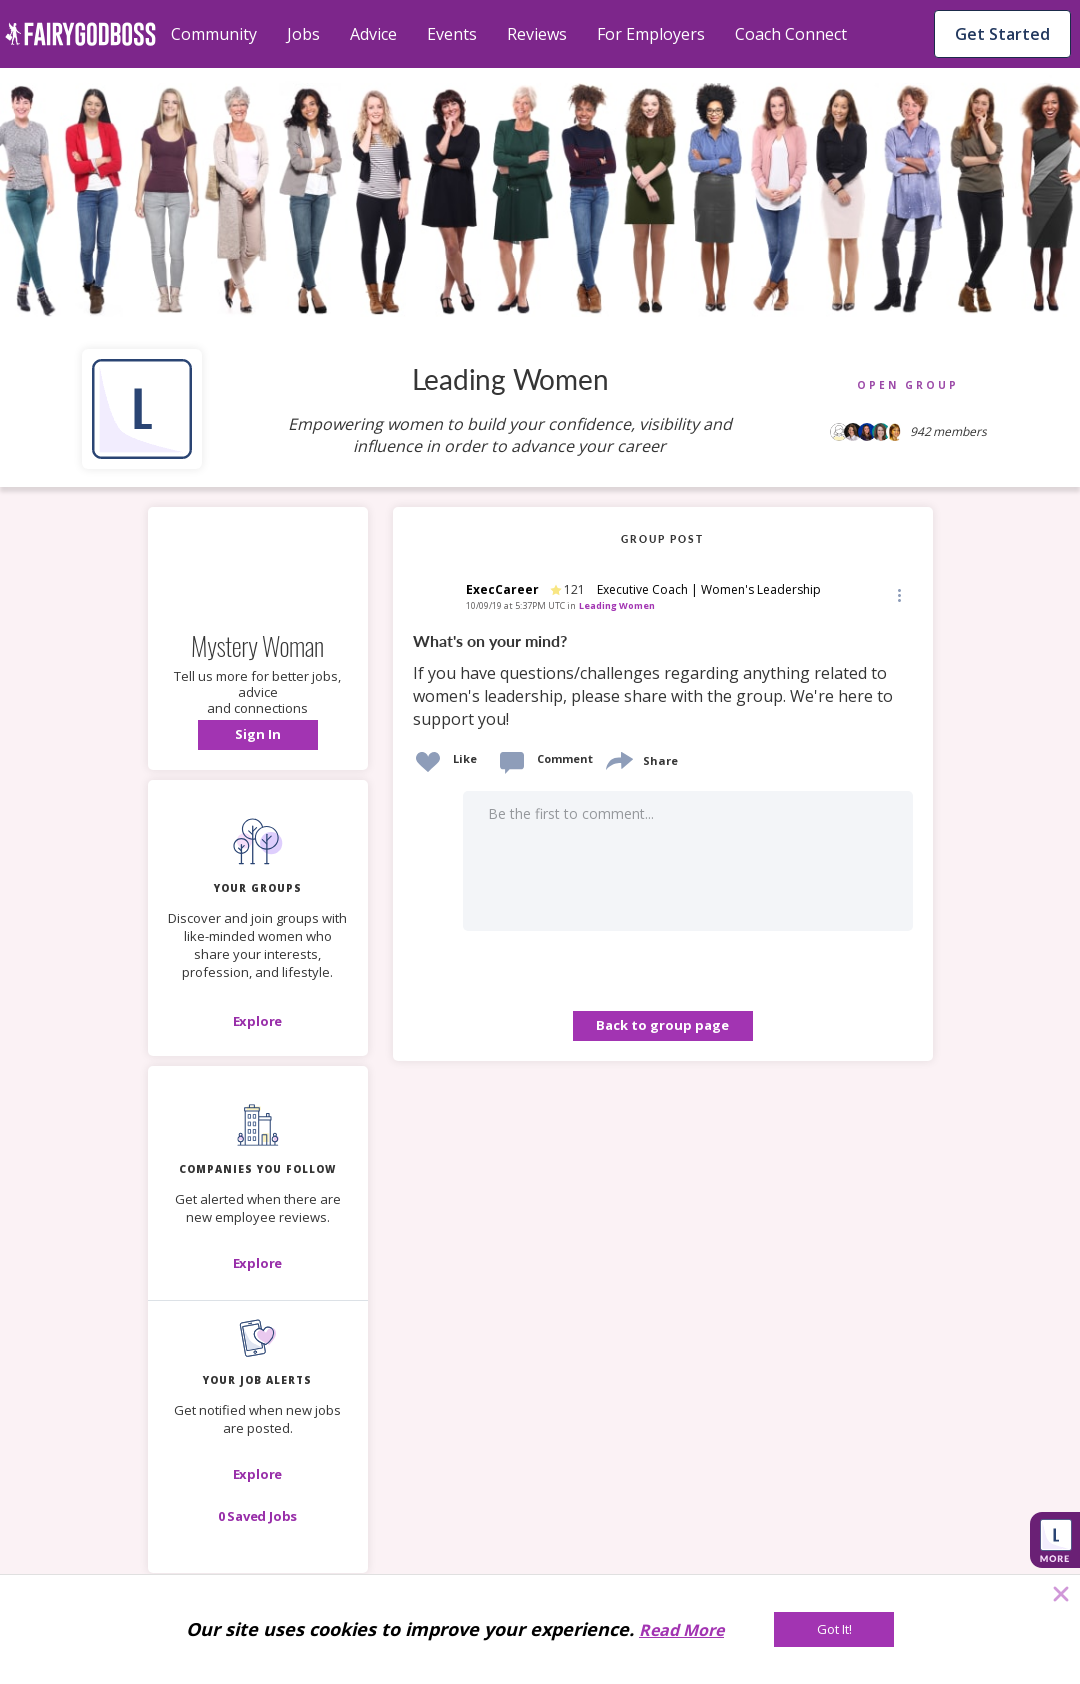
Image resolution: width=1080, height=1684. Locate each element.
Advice (373, 34)
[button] (258, 735)
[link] (663, 681)
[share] (618, 758)
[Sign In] (258, 735)
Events (452, 34)
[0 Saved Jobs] (258, 1516)
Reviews (537, 34)
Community (214, 34)
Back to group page (662, 1025)
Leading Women (617, 605)
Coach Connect (791, 34)
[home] (80, 34)
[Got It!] (834, 1629)
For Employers (651, 34)
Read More (681, 1630)
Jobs (303, 34)
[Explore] (258, 1021)
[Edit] (898, 594)
